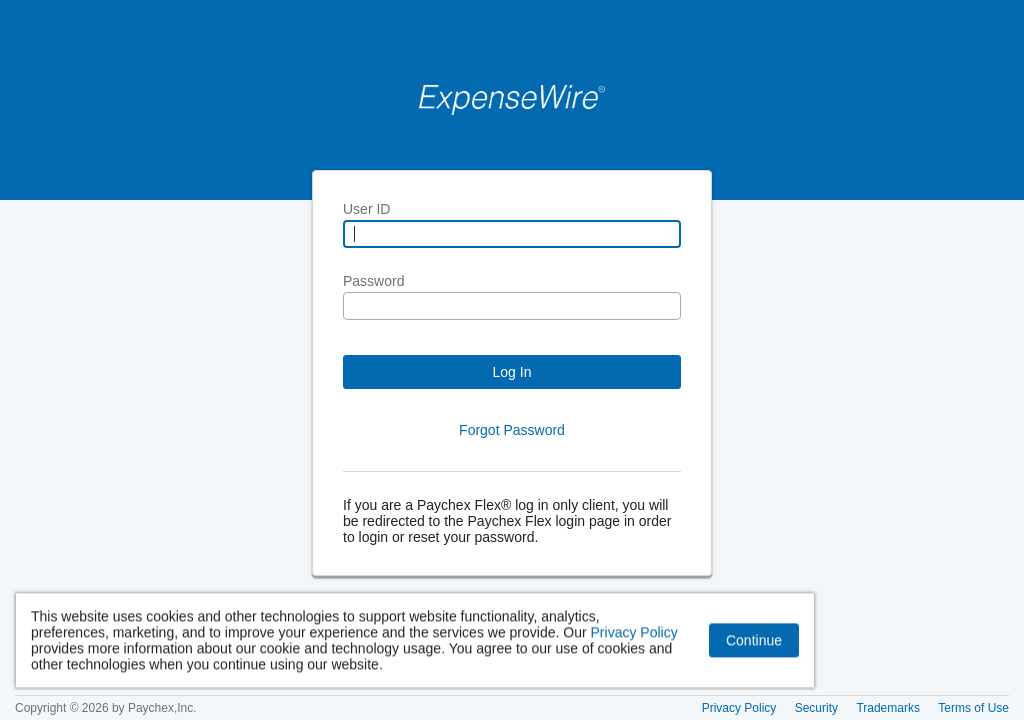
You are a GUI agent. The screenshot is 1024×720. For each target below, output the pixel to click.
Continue (754, 642)
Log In (512, 372)
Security (816, 708)
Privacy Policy (634, 634)
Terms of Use (973, 708)
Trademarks (888, 708)
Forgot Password (512, 430)
